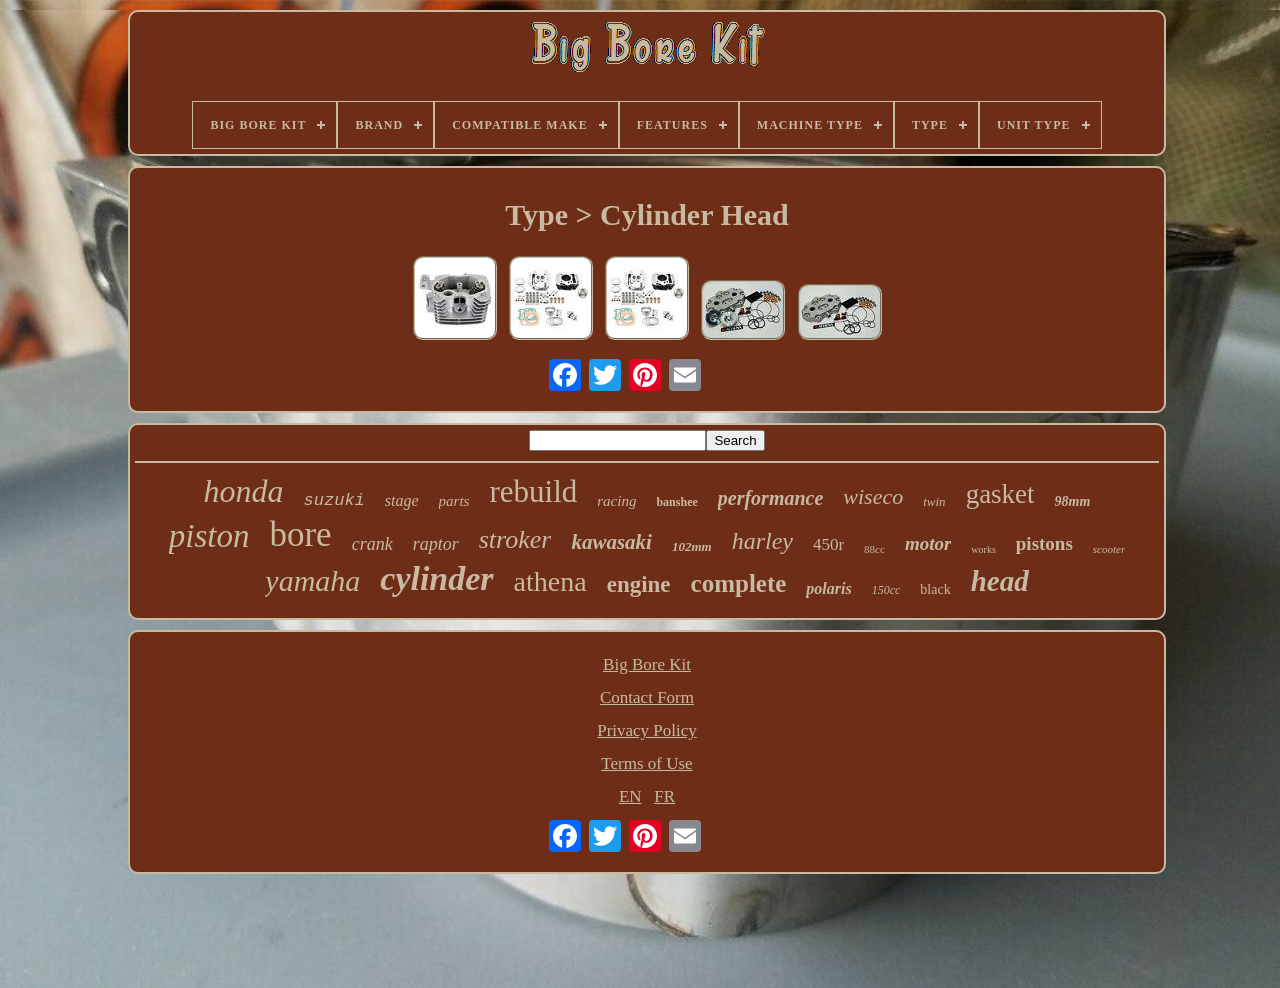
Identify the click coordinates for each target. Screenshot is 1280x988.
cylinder (436, 578)
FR (664, 796)
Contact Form (647, 697)
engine (639, 584)
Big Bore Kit (647, 664)
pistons (1044, 543)
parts (454, 501)
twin (934, 501)
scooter (1109, 549)
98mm (1073, 501)
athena (550, 581)
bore (300, 534)
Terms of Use (646, 763)
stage (402, 500)
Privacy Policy (647, 730)
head (1000, 581)
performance (771, 498)
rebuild (533, 491)
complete (739, 583)
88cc (874, 549)
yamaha (312, 580)
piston (209, 536)
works (983, 549)
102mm (692, 546)
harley (762, 541)
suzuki (334, 500)
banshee (676, 502)
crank (372, 544)
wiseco (873, 496)
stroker (515, 539)
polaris (828, 588)
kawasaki (611, 542)
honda (244, 491)
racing (616, 501)
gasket (1000, 494)
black (935, 589)
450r (828, 544)
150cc (886, 590)
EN (630, 796)
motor (928, 543)
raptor (436, 544)
